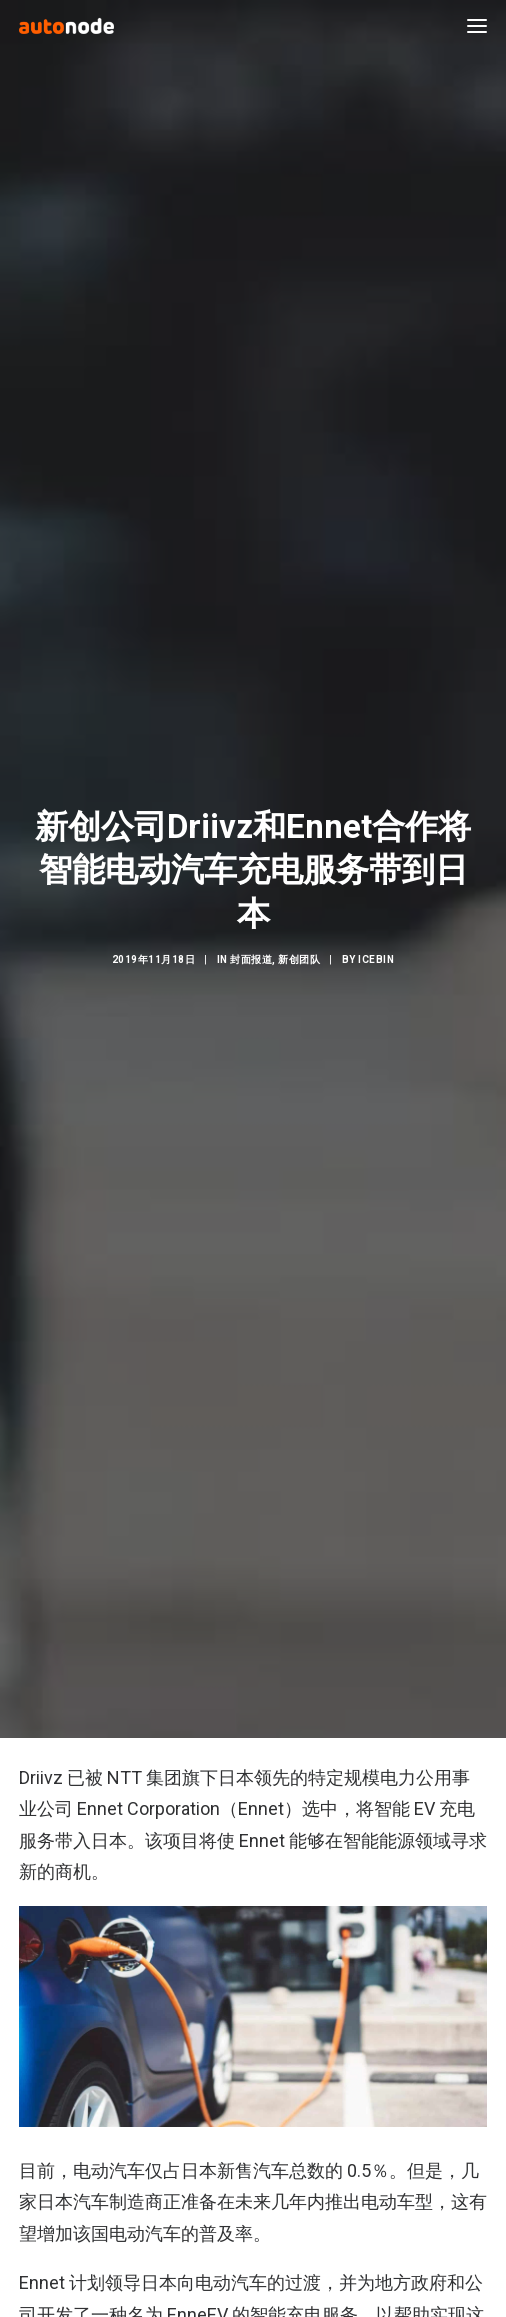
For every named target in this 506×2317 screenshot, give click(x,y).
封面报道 (251, 935)
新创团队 (299, 935)
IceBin (376, 935)
